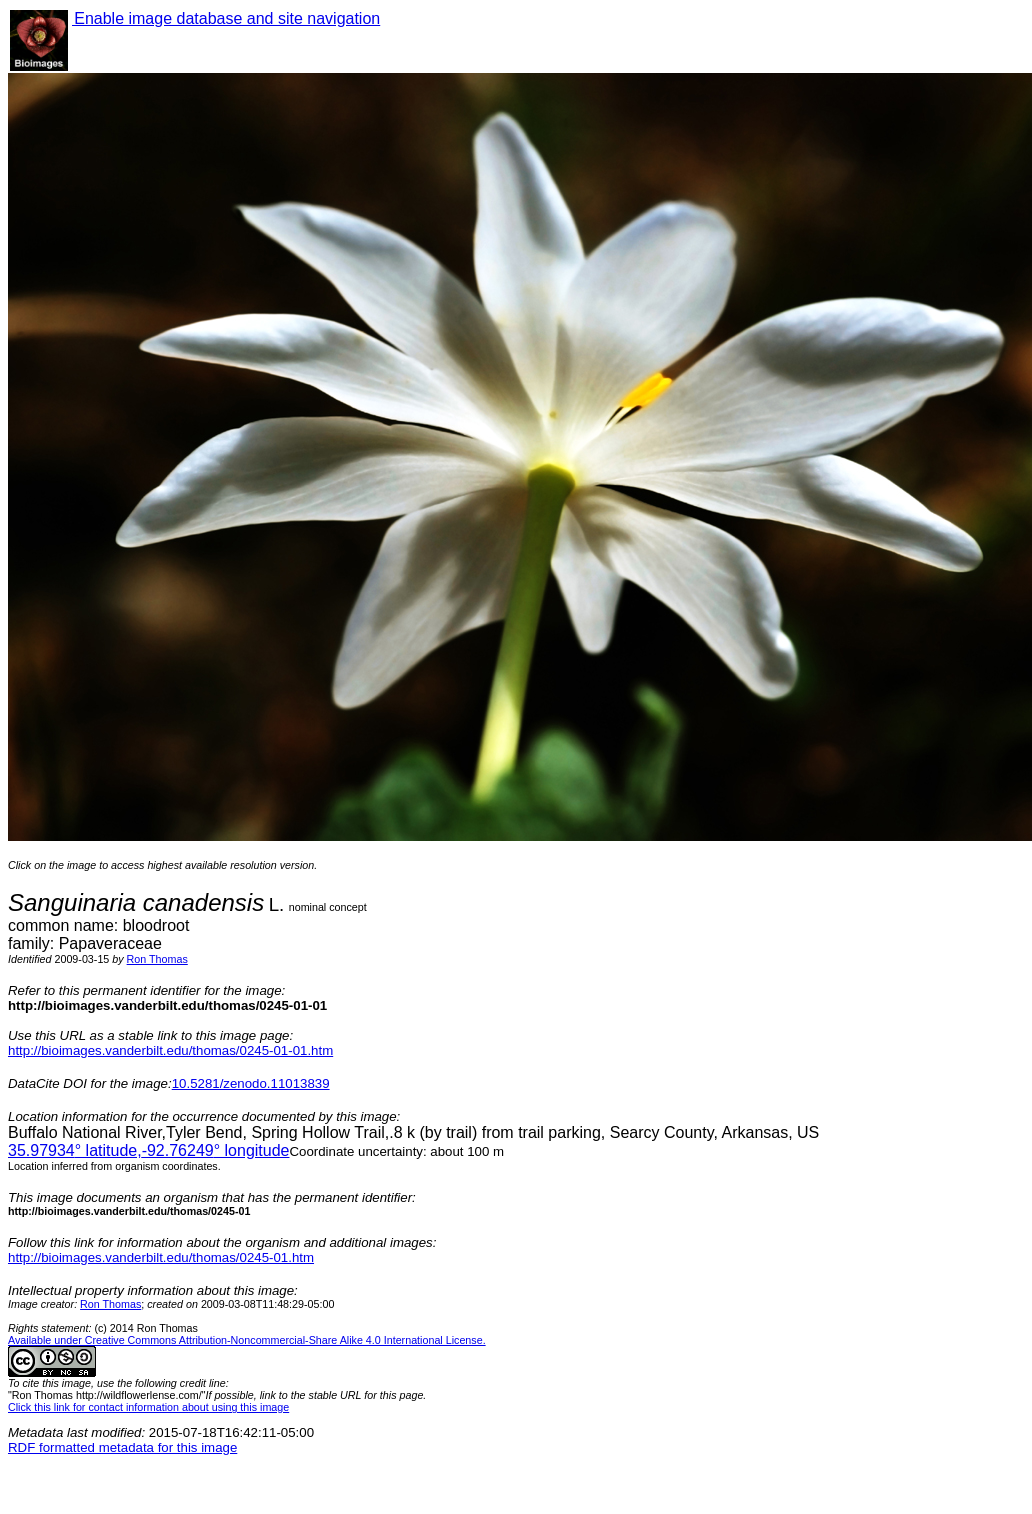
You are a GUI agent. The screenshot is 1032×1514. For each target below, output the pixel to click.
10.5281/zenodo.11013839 (251, 1083)
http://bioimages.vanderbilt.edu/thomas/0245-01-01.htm (170, 1050)
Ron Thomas (157, 959)
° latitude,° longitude (148, 1150)
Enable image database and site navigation (226, 18)
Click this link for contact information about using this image (148, 1407)
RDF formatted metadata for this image (122, 1447)
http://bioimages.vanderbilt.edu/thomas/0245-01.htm (161, 1257)
